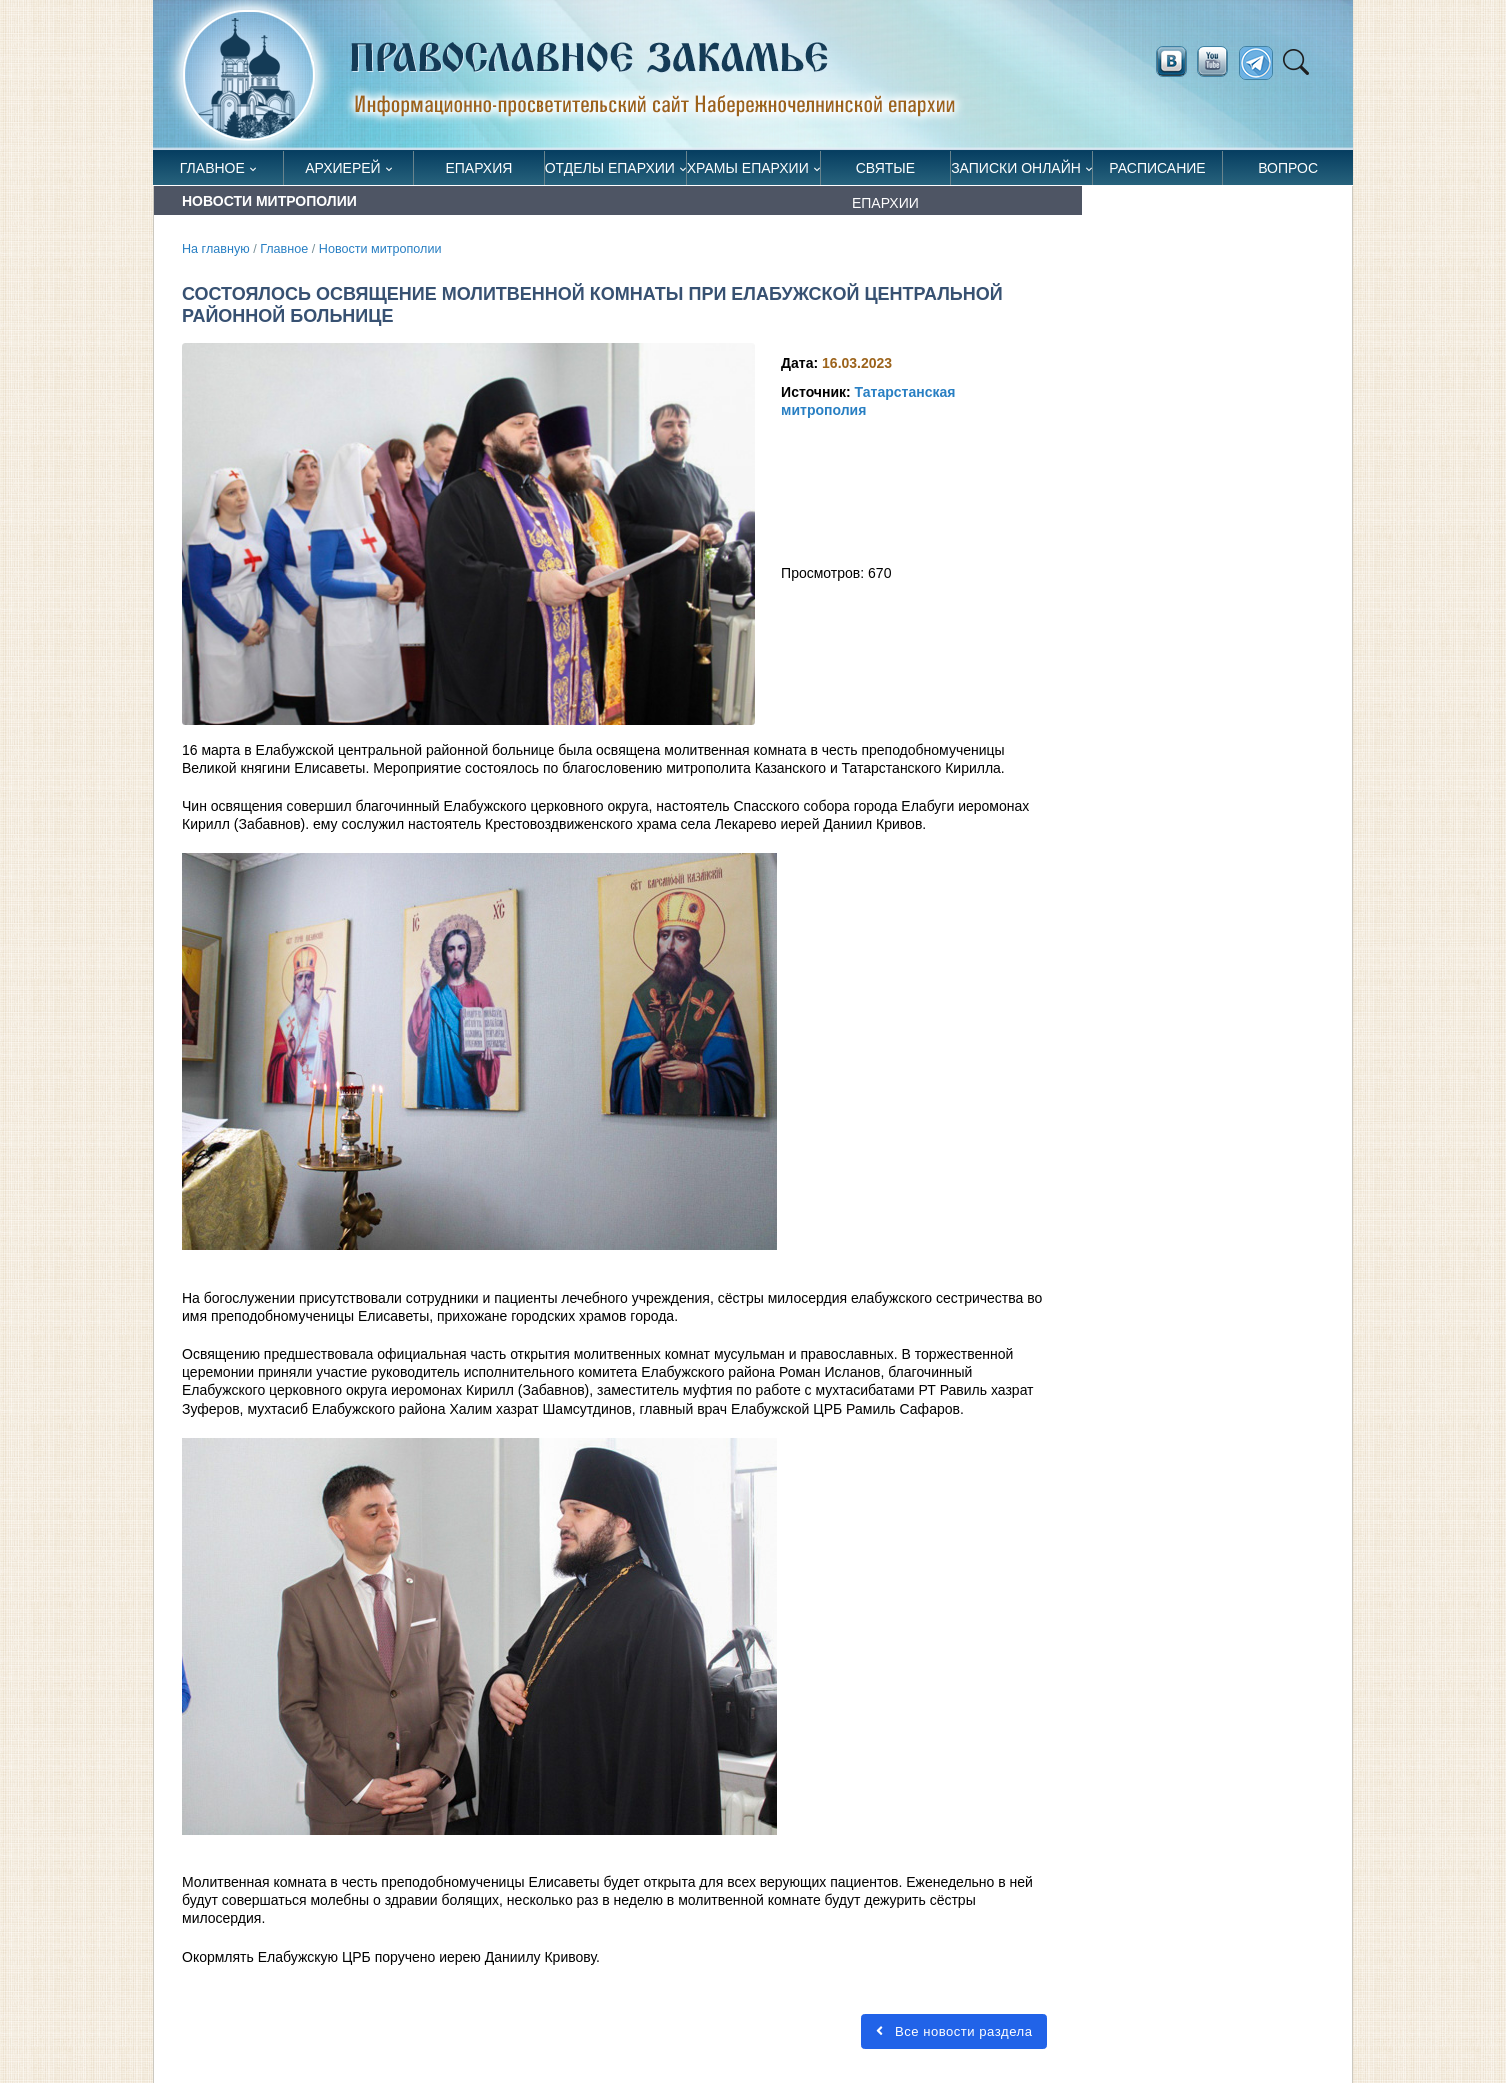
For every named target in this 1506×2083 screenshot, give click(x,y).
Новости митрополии (380, 249)
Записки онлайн (1016, 168)
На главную (216, 249)
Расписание (1157, 168)
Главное (212, 168)
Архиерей (343, 168)
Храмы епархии (748, 168)
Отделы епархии (610, 168)
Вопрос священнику (1288, 172)
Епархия (478, 168)
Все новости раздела (954, 2031)
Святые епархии (885, 172)
